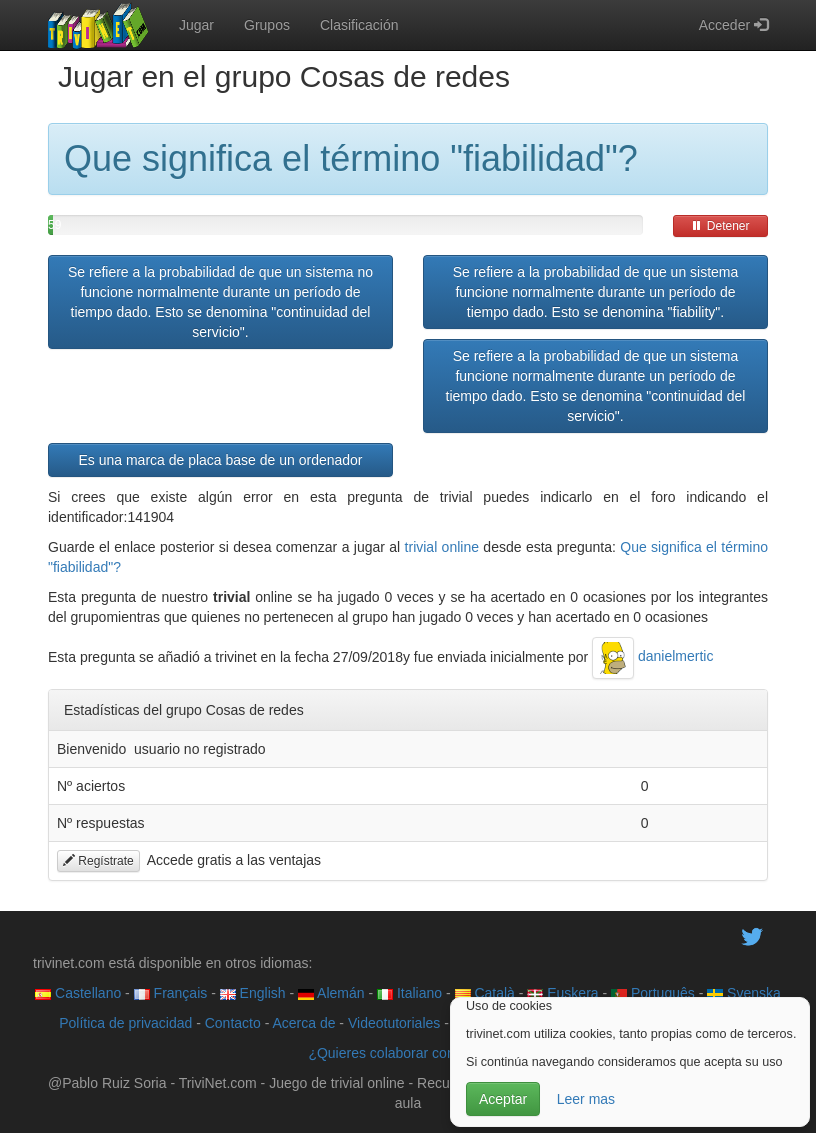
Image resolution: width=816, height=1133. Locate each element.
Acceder (733, 25)
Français (171, 993)
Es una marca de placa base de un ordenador (220, 460)
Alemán (331, 993)
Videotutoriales (394, 1023)
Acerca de (303, 1023)
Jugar (196, 25)
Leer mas (586, 1099)
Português (653, 993)
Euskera (562, 993)
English (253, 993)
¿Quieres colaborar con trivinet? (407, 1053)
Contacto (233, 1023)
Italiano (409, 993)
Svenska (744, 993)
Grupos (267, 25)
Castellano (78, 993)
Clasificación (359, 25)
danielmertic (652, 656)
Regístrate (98, 861)
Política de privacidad (125, 1023)
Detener (720, 226)
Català (485, 993)
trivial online (442, 547)
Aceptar (503, 1099)
